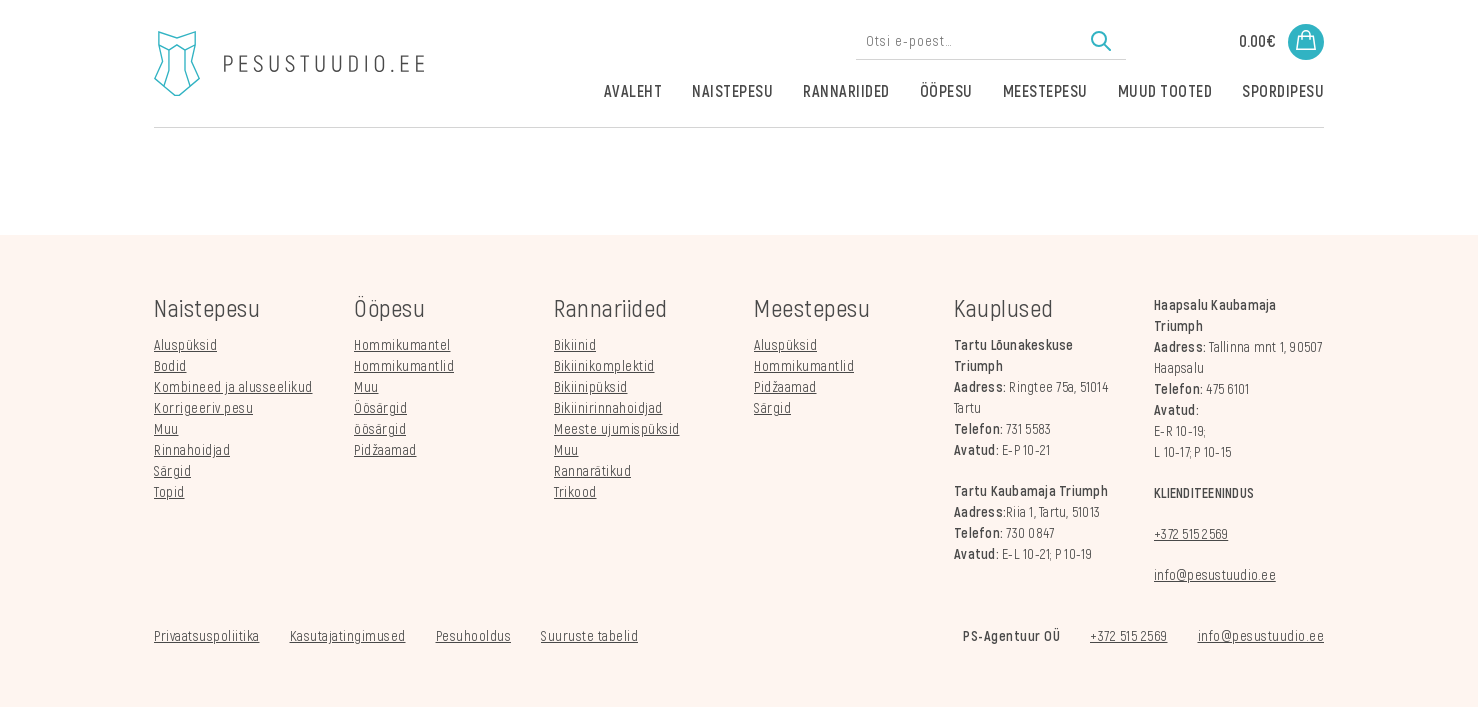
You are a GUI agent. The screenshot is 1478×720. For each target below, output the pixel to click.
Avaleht (633, 92)
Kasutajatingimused (348, 636)
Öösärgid (380, 408)
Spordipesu (1283, 92)
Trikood (575, 492)
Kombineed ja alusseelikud (233, 387)
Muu (166, 429)
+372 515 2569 (1191, 534)
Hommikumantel (402, 345)
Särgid (172, 471)
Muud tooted (1165, 92)
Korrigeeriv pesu (203, 408)
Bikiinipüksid (591, 387)
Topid (169, 492)
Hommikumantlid (404, 366)
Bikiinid (575, 345)
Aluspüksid (185, 345)
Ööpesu (946, 92)
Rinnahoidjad (192, 450)
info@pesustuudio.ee (1215, 575)
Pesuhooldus (474, 636)
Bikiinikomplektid (604, 366)
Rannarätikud (592, 471)
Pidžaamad (385, 450)
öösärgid (380, 429)
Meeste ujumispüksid (617, 429)
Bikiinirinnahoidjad (608, 408)
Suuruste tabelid (589, 636)
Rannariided (846, 92)
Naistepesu (732, 92)
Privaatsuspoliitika (207, 636)
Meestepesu (1045, 92)
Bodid (170, 366)
